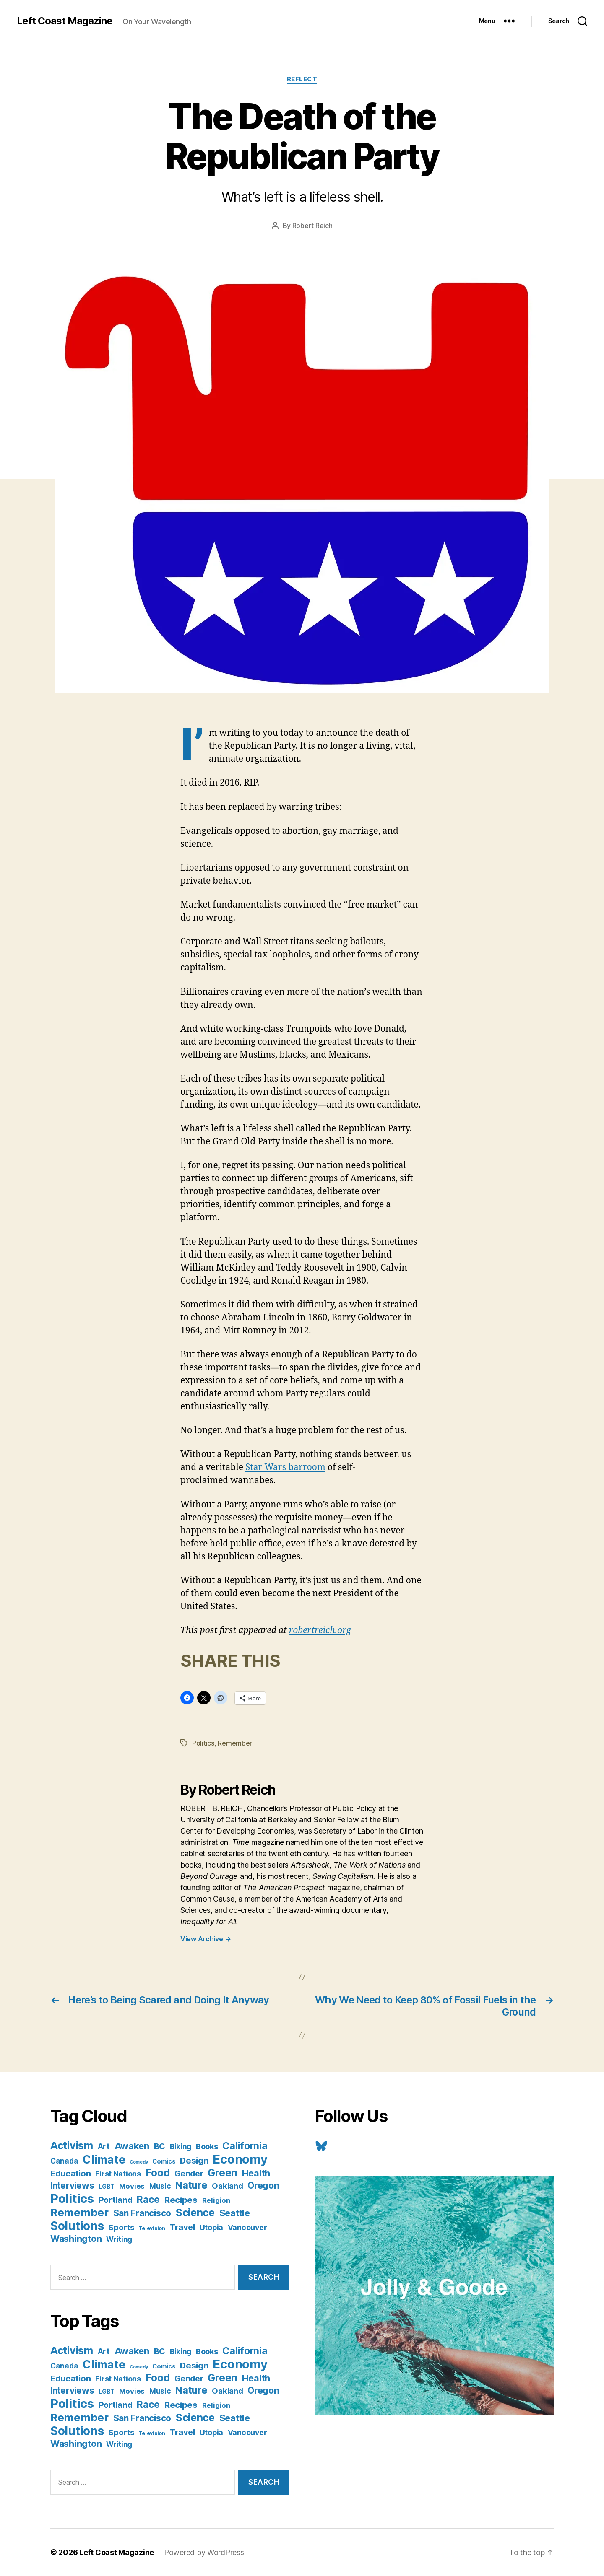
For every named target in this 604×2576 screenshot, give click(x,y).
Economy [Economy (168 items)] (240, 2159)
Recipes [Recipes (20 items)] (181, 2200)
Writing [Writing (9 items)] (119, 2239)
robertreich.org (320, 1630)
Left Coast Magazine (64, 21)
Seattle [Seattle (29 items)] (234, 2213)
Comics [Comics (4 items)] (163, 2161)
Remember (235, 1743)
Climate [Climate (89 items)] (104, 2159)
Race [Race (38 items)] (148, 2199)
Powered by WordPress (204, 2552)
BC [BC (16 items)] (159, 2146)
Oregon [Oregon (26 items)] (263, 2185)
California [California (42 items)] (244, 2146)
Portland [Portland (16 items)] (116, 2200)
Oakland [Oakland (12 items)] (227, 2185)
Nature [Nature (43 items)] (191, 2185)
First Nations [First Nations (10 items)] (118, 2173)
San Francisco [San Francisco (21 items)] (142, 2213)
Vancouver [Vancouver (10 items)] (247, 2227)
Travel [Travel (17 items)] (182, 2227)
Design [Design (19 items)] (194, 2160)
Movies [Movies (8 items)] (132, 2186)
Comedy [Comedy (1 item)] (139, 2162)
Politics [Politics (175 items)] (72, 2198)
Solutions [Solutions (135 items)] (77, 2226)
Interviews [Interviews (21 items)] (72, 2185)
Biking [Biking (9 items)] (180, 2146)
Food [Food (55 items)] (158, 2172)
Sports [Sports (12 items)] (121, 2227)
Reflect (302, 79)
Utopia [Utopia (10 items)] (211, 2227)
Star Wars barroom (285, 1467)
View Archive (205, 1939)
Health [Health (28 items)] (256, 2173)
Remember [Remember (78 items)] (79, 2212)
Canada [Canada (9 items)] (64, 2160)
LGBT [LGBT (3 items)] (107, 2186)
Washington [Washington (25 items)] (76, 2238)
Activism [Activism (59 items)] (71, 2145)
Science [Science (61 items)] (195, 2212)
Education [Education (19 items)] (70, 2173)
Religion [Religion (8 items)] (216, 2200)
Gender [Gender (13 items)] (188, 2174)
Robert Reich (312, 225)
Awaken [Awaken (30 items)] (132, 2145)
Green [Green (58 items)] (222, 2172)
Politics (203, 1743)
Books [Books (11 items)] (207, 2146)
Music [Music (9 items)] (160, 2186)
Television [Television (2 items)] (151, 2228)
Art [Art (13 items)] (104, 2146)
